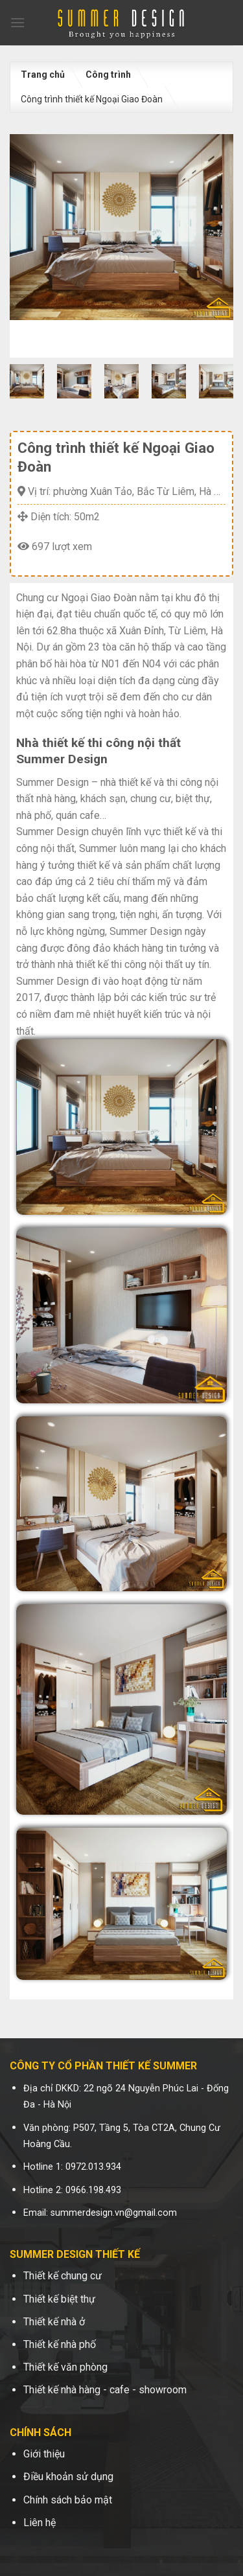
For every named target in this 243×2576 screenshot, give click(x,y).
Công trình (108, 74)
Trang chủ (43, 74)
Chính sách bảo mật (67, 2500)
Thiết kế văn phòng (65, 2367)
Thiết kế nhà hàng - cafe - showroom (105, 2390)
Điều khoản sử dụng (68, 2476)
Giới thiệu (44, 2454)
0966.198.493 (93, 2190)
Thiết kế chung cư (62, 2276)
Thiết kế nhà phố (59, 2344)
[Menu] (17, 22)
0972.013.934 (93, 2166)
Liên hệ (39, 2522)
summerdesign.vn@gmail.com (114, 2212)
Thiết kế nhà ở (54, 2322)
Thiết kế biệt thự (59, 2299)
